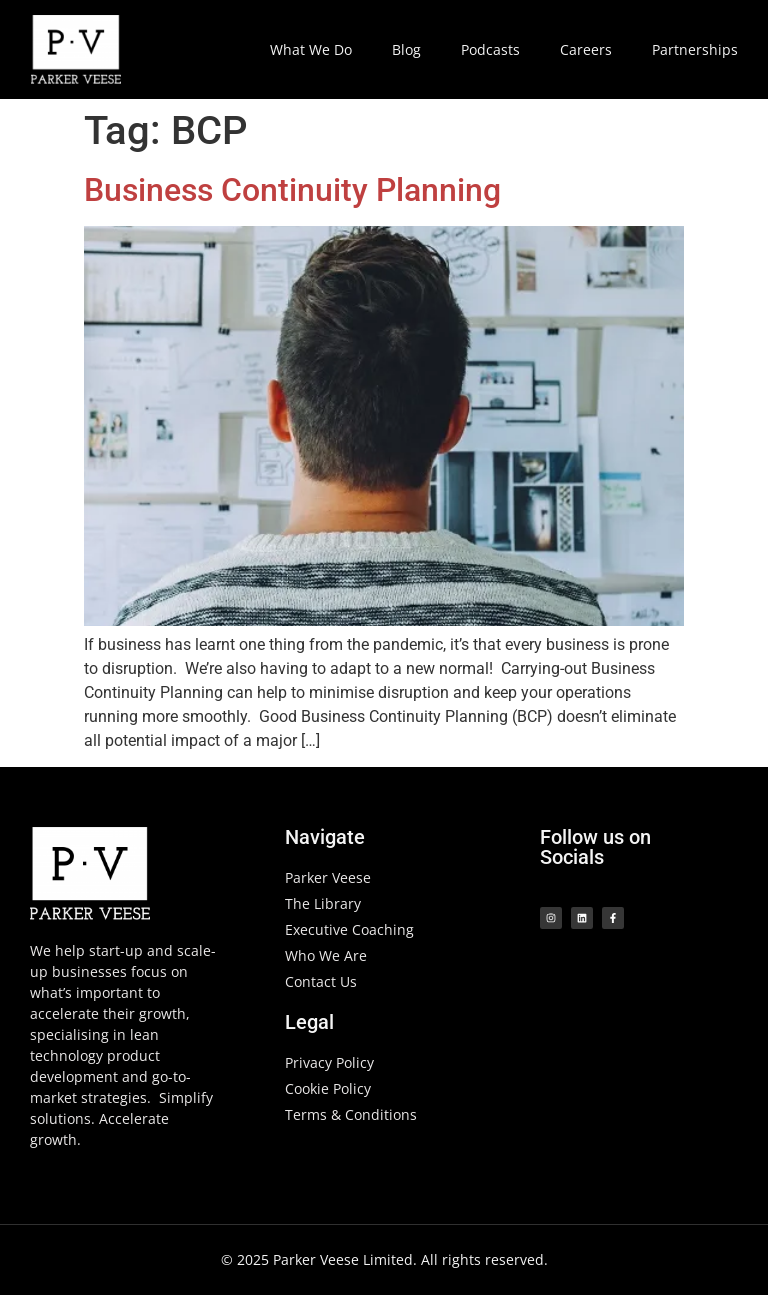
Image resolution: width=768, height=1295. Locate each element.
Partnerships (695, 49)
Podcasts (490, 49)
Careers (586, 49)
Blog (406, 49)
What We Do (311, 49)
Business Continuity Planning (292, 190)
